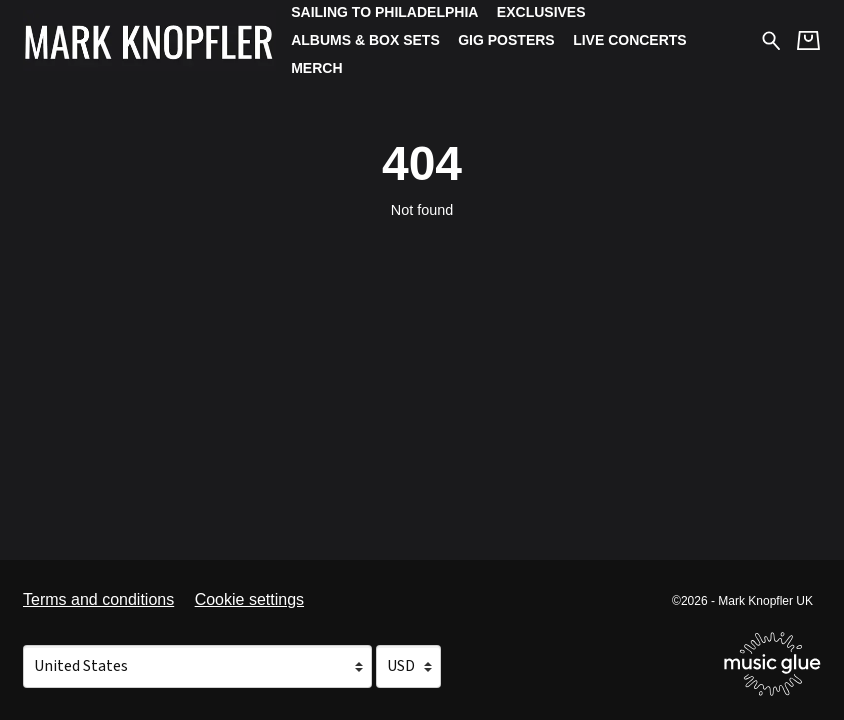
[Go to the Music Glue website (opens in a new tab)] (772, 664)
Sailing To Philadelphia (384, 12)
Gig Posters (506, 40)
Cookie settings (249, 599)
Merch (316, 68)
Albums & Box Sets (365, 40)
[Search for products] (771, 39)
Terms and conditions (98, 599)
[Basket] (808, 40)
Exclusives (541, 12)
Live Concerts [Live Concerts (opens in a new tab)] (630, 40)
